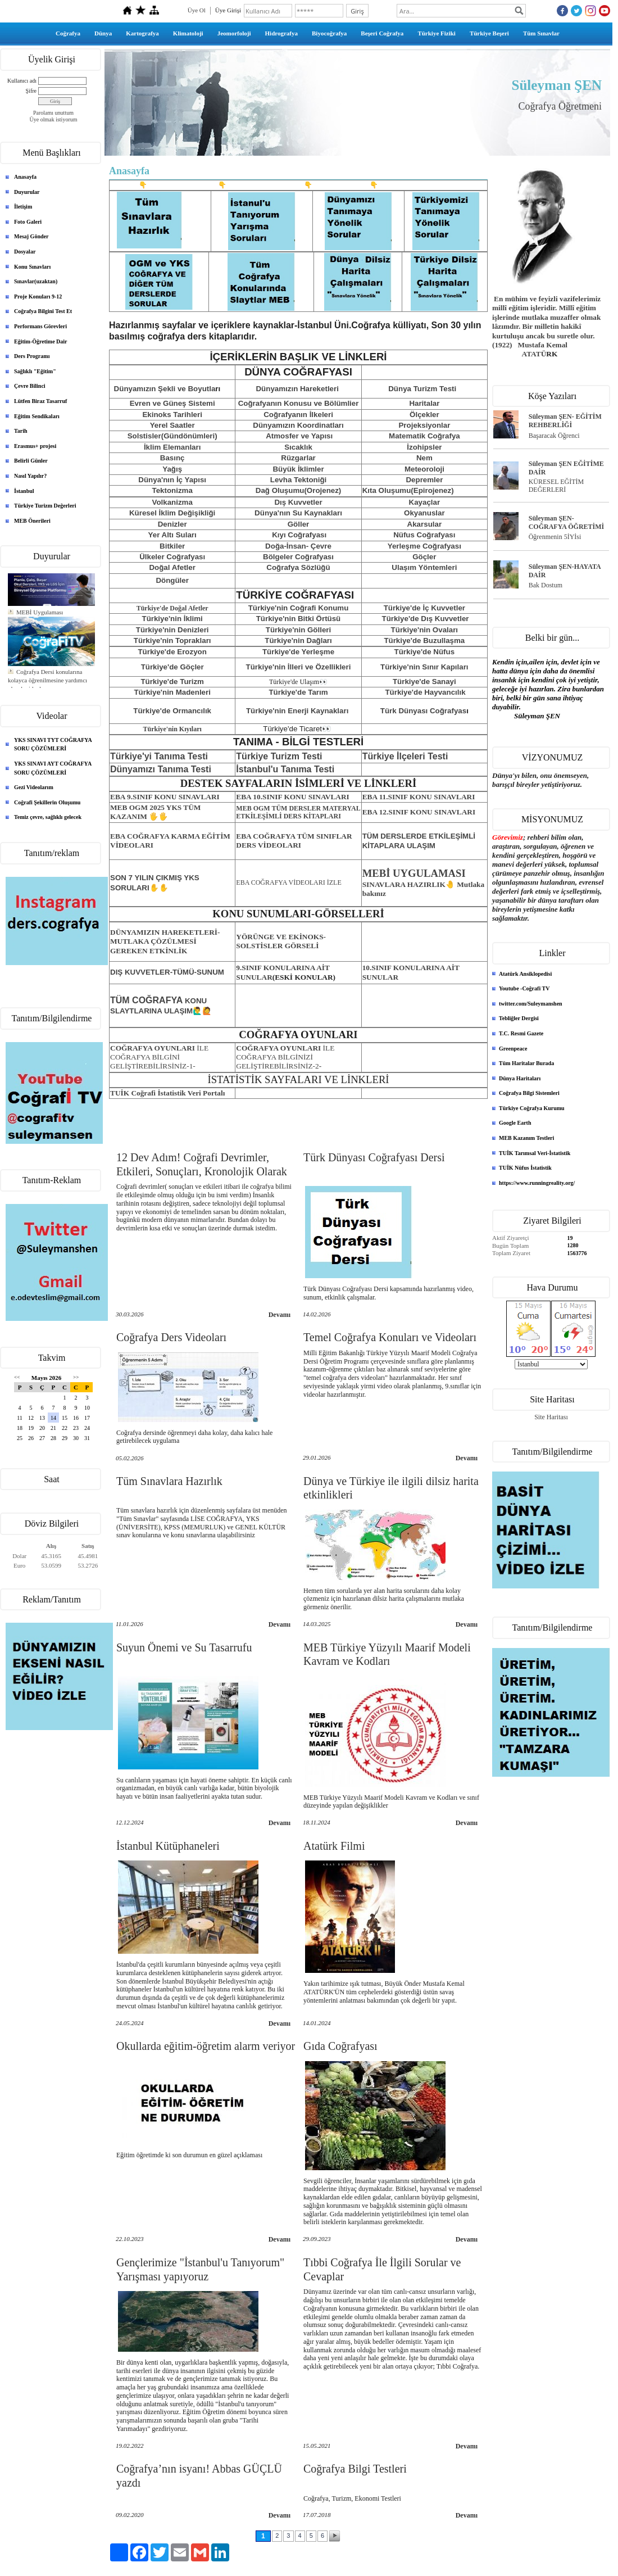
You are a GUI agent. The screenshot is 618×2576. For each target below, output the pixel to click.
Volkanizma (172, 502)
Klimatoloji (188, 33)
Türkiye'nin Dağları (298, 640)
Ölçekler (424, 414)
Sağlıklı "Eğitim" (35, 371)
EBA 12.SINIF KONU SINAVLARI (418, 812)
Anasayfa (25, 177)
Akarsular (424, 524)
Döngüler (172, 580)
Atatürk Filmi (334, 1846)
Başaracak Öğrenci (554, 436)
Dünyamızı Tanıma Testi (160, 769)
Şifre (31, 91)
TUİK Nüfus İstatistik (525, 1168)
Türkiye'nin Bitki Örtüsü (298, 618)
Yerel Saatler (172, 425)
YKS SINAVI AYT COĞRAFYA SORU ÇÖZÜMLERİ (53, 768)
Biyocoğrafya (329, 33)
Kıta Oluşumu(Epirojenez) (408, 490)
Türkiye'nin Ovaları (424, 630)
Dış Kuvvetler (298, 502)
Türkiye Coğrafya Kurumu (532, 1108)
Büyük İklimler (298, 469)
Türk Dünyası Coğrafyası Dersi (374, 1157)
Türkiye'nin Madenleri (172, 692)
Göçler (424, 557)
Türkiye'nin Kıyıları (172, 729)
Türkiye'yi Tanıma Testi (159, 756)
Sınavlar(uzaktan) (35, 281)
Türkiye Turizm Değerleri (45, 505)
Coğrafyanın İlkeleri (298, 414)
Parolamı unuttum (53, 113)
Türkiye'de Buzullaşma (424, 640)
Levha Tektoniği (298, 480)
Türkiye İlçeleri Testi (405, 756)
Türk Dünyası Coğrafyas (423, 711)
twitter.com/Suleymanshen (530, 1003)
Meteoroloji (424, 469)
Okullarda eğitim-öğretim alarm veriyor (205, 2046)
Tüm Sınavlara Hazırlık (169, 1481)
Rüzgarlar (298, 458)
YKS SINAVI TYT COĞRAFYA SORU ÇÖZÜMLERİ (53, 744)
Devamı (279, 1315)
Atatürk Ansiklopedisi (525, 974)
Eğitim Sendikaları (37, 416)
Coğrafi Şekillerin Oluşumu (47, 802)
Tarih (21, 431)
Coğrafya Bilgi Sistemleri (529, 1093)
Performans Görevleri (40, 326)
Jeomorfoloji (234, 33)
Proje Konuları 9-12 (38, 296)
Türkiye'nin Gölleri (298, 630)
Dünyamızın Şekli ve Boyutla (165, 388)
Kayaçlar (424, 502)
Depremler (424, 480)
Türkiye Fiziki (436, 33)
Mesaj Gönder (31, 236)
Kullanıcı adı (22, 81)
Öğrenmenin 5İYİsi (555, 537)
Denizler (172, 524)
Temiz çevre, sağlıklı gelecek (47, 817)
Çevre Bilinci (30, 386)
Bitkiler (172, 546)
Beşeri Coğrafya (382, 33)
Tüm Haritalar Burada (526, 1063)
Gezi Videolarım (33, 787)
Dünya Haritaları (519, 1078)
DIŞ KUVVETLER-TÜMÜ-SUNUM (167, 972)
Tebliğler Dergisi (519, 1018)
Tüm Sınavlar (541, 33)
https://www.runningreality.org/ (537, 1183)
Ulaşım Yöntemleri (424, 567)
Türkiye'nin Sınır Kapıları (424, 667)
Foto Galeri (28, 222)
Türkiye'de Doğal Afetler (172, 608)
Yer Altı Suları (172, 535)
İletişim (23, 206)
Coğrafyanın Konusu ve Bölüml (293, 403)
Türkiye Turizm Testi (279, 756)
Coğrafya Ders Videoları (171, 1337)
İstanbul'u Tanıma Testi (285, 769)
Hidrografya (281, 33)
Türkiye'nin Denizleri (172, 630)
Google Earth (515, 1123)
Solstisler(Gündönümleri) (172, 436)
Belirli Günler (31, 461)
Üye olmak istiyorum (54, 119)
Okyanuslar (424, 513)
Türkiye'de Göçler (172, 667)
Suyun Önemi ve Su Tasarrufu (184, 1647)
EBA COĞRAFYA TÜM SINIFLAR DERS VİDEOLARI (294, 840)
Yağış (172, 469)
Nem (424, 458)
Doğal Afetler (172, 567)
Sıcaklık (298, 447)
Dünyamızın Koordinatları (298, 425)
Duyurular (27, 192)
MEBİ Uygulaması (39, 629)
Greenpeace (513, 1048)
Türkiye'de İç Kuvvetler (424, 608)
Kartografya (142, 33)
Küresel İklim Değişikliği (172, 513)
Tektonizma (172, 490)
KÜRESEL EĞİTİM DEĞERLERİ (556, 486)
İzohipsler (424, 447)
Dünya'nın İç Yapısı (172, 480)
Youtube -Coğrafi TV (524, 988)
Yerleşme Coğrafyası (424, 546)
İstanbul (24, 491)
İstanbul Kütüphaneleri (168, 1846)
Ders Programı (31, 356)
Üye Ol (197, 10)
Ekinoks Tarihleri (172, 414)
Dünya (103, 33)
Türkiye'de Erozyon (172, 652)
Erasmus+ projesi (35, 446)
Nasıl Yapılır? (30, 476)
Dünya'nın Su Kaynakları (298, 513)
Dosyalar (24, 251)
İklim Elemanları (172, 447)
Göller (299, 524)
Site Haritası (551, 1417)
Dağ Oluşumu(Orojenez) (299, 490)
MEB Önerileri (32, 521)
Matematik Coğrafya (424, 436)
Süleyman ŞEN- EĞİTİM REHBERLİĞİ (565, 421)
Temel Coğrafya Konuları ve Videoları (389, 1337)
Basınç (172, 458)
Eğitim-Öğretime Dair (40, 341)
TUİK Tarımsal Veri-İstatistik (534, 1153)
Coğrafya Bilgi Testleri (355, 2468)
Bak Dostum (545, 585)
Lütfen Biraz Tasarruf (40, 401)
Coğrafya (68, 33)
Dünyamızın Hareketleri (298, 388)
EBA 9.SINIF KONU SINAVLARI (165, 797)
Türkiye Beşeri (489, 33)
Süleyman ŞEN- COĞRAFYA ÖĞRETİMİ (567, 522)
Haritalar (424, 403)
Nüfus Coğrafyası (424, 535)
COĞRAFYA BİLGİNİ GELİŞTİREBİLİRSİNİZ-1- (159, 1057)
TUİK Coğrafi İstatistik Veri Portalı (167, 1093)
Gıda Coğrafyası (340, 2046)
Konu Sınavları (32, 267)
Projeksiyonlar (424, 425)
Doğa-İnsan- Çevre (298, 546)
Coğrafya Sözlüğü (298, 567)
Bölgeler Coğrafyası (298, 557)
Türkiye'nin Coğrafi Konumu (298, 608)
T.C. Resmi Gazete (521, 1033)
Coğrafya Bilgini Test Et (43, 311)
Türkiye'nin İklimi (172, 618)
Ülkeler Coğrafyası (172, 557)
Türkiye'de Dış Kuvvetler (425, 618)
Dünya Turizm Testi (422, 388)
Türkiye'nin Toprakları (172, 640)
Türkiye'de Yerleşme (298, 652)
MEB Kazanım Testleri (526, 1138)
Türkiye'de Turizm (172, 681)
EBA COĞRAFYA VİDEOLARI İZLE (289, 882)
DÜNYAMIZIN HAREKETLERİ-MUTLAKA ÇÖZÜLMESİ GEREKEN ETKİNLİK (165, 941)
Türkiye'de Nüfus (424, 652)
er (355, 403)
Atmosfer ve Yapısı (299, 436)
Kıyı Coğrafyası (299, 535)
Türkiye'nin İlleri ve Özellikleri (298, 667)
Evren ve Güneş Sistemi (172, 403)
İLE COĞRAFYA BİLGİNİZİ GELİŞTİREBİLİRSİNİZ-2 (285, 1057)
